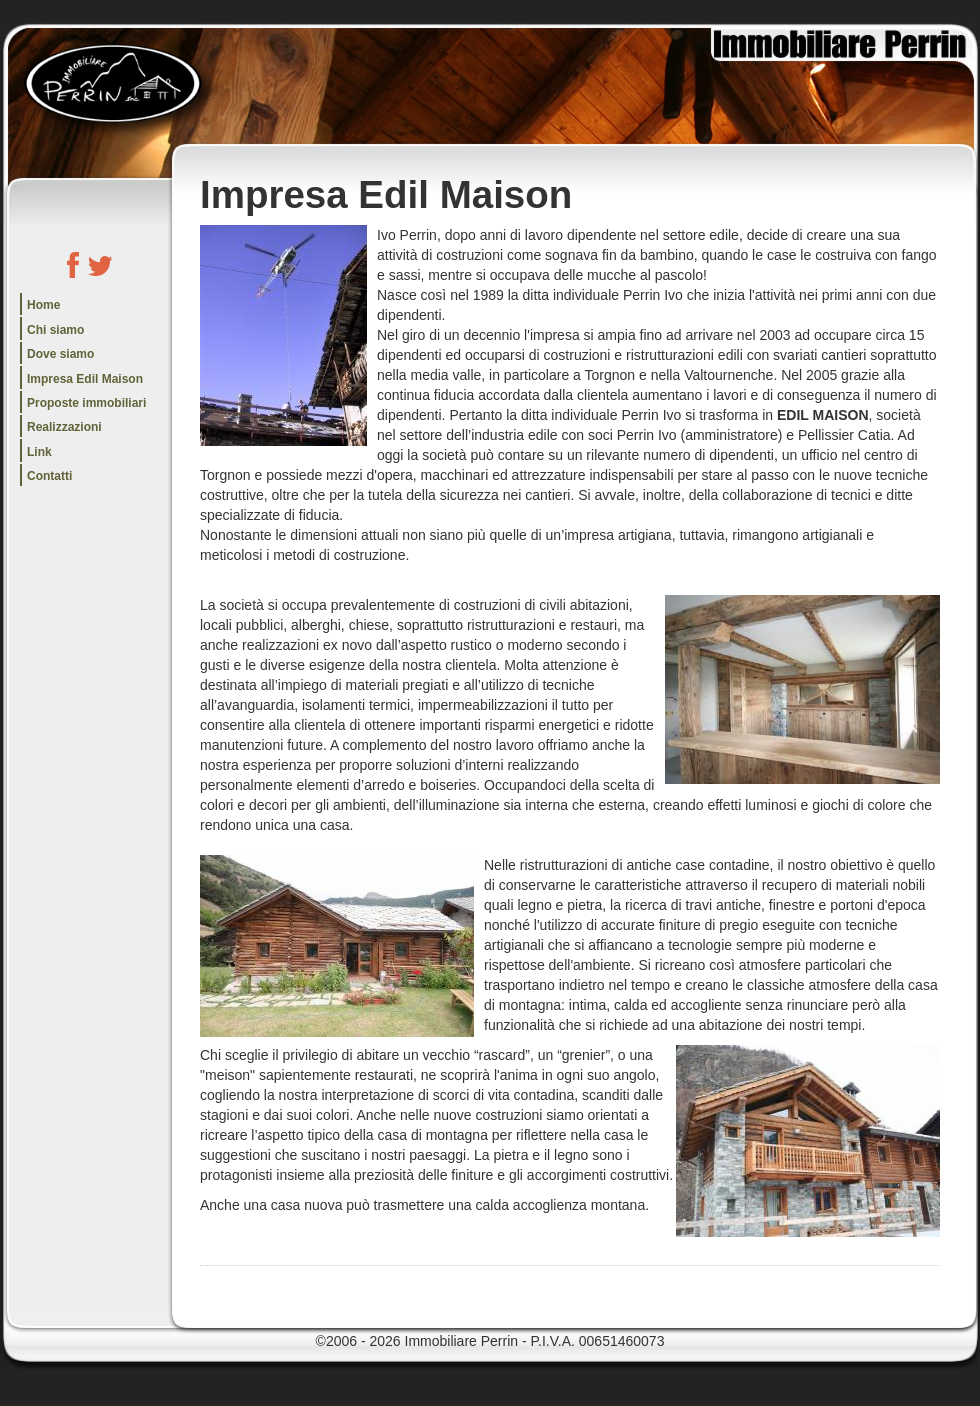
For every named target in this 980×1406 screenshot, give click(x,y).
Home (43, 305)
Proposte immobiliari (86, 403)
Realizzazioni (64, 427)
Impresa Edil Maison (85, 379)
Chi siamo (55, 330)
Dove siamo (60, 354)
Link (39, 452)
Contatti (49, 476)
